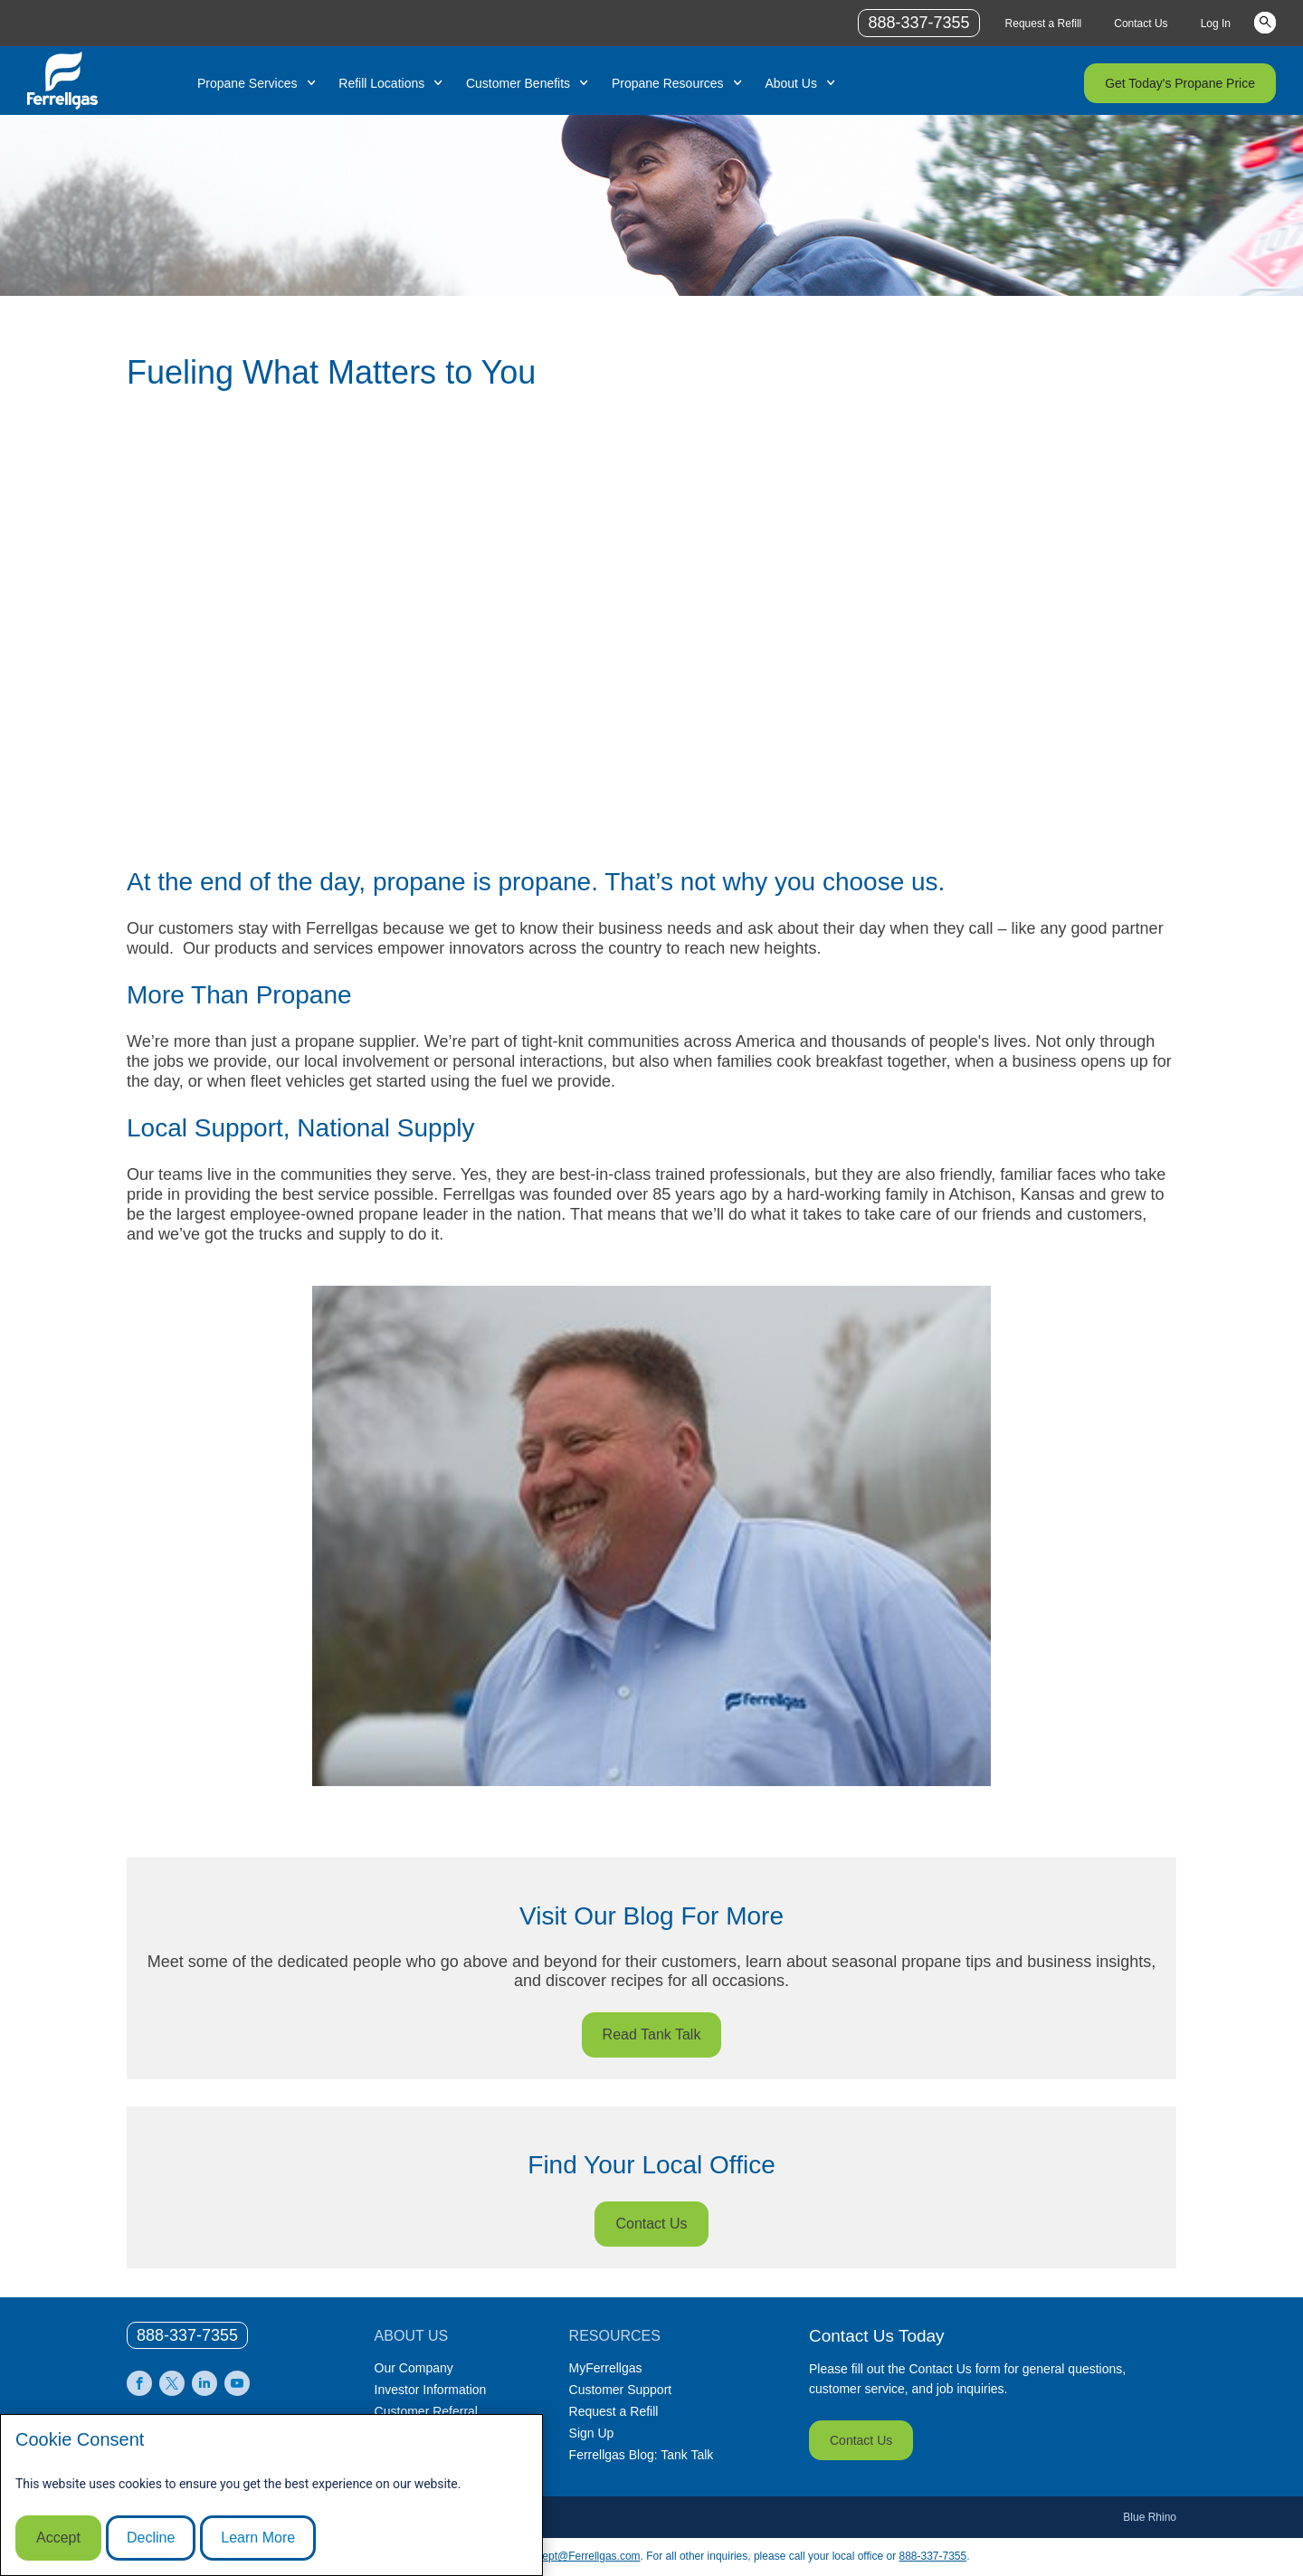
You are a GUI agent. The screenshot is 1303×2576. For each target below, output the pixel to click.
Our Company (414, 2368)
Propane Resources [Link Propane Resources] (668, 83)
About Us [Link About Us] (791, 83)
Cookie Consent (79, 2439)
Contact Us (651, 2223)
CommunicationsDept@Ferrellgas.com (546, 2556)
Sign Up (591, 2433)
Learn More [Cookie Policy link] (258, 2537)
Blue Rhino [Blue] (1149, 2517)
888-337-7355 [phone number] (918, 23)
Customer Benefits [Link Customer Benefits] (518, 83)
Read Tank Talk (652, 2034)
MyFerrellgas (605, 2368)
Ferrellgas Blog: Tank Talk (641, 2455)
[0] (187, 2335)
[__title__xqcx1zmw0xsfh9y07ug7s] (62, 80)
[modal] (271, 2495)
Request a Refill (614, 2411)
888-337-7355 (932, 2556)
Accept (58, 2537)
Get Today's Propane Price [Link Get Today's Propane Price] (1180, 83)
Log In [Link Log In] (1216, 23)
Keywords (1265, 21)
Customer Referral (426, 2411)
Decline (151, 2537)
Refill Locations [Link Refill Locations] (381, 83)
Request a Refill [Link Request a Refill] (1043, 23)
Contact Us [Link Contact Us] (1140, 23)
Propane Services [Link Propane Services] (247, 83)
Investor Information (431, 2389)
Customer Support (620, 2389)
